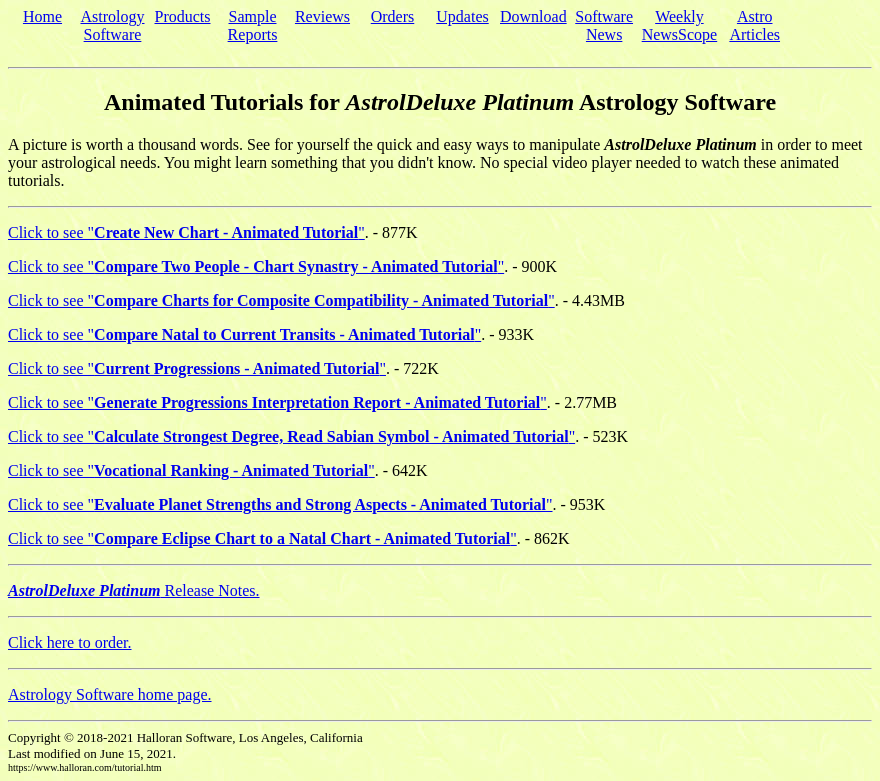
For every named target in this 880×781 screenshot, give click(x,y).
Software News (604, 25)
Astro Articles (754, 25)
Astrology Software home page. (110, 694)
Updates (462, 16)
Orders (393, 16)
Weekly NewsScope (680, 25)
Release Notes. (134, 590)
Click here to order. (70, 642)
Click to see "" (186, 232)
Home (42, 16)
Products (183, 16)
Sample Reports (253, 25)
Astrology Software (113, 25)
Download (533, 16)
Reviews (322, 16)
